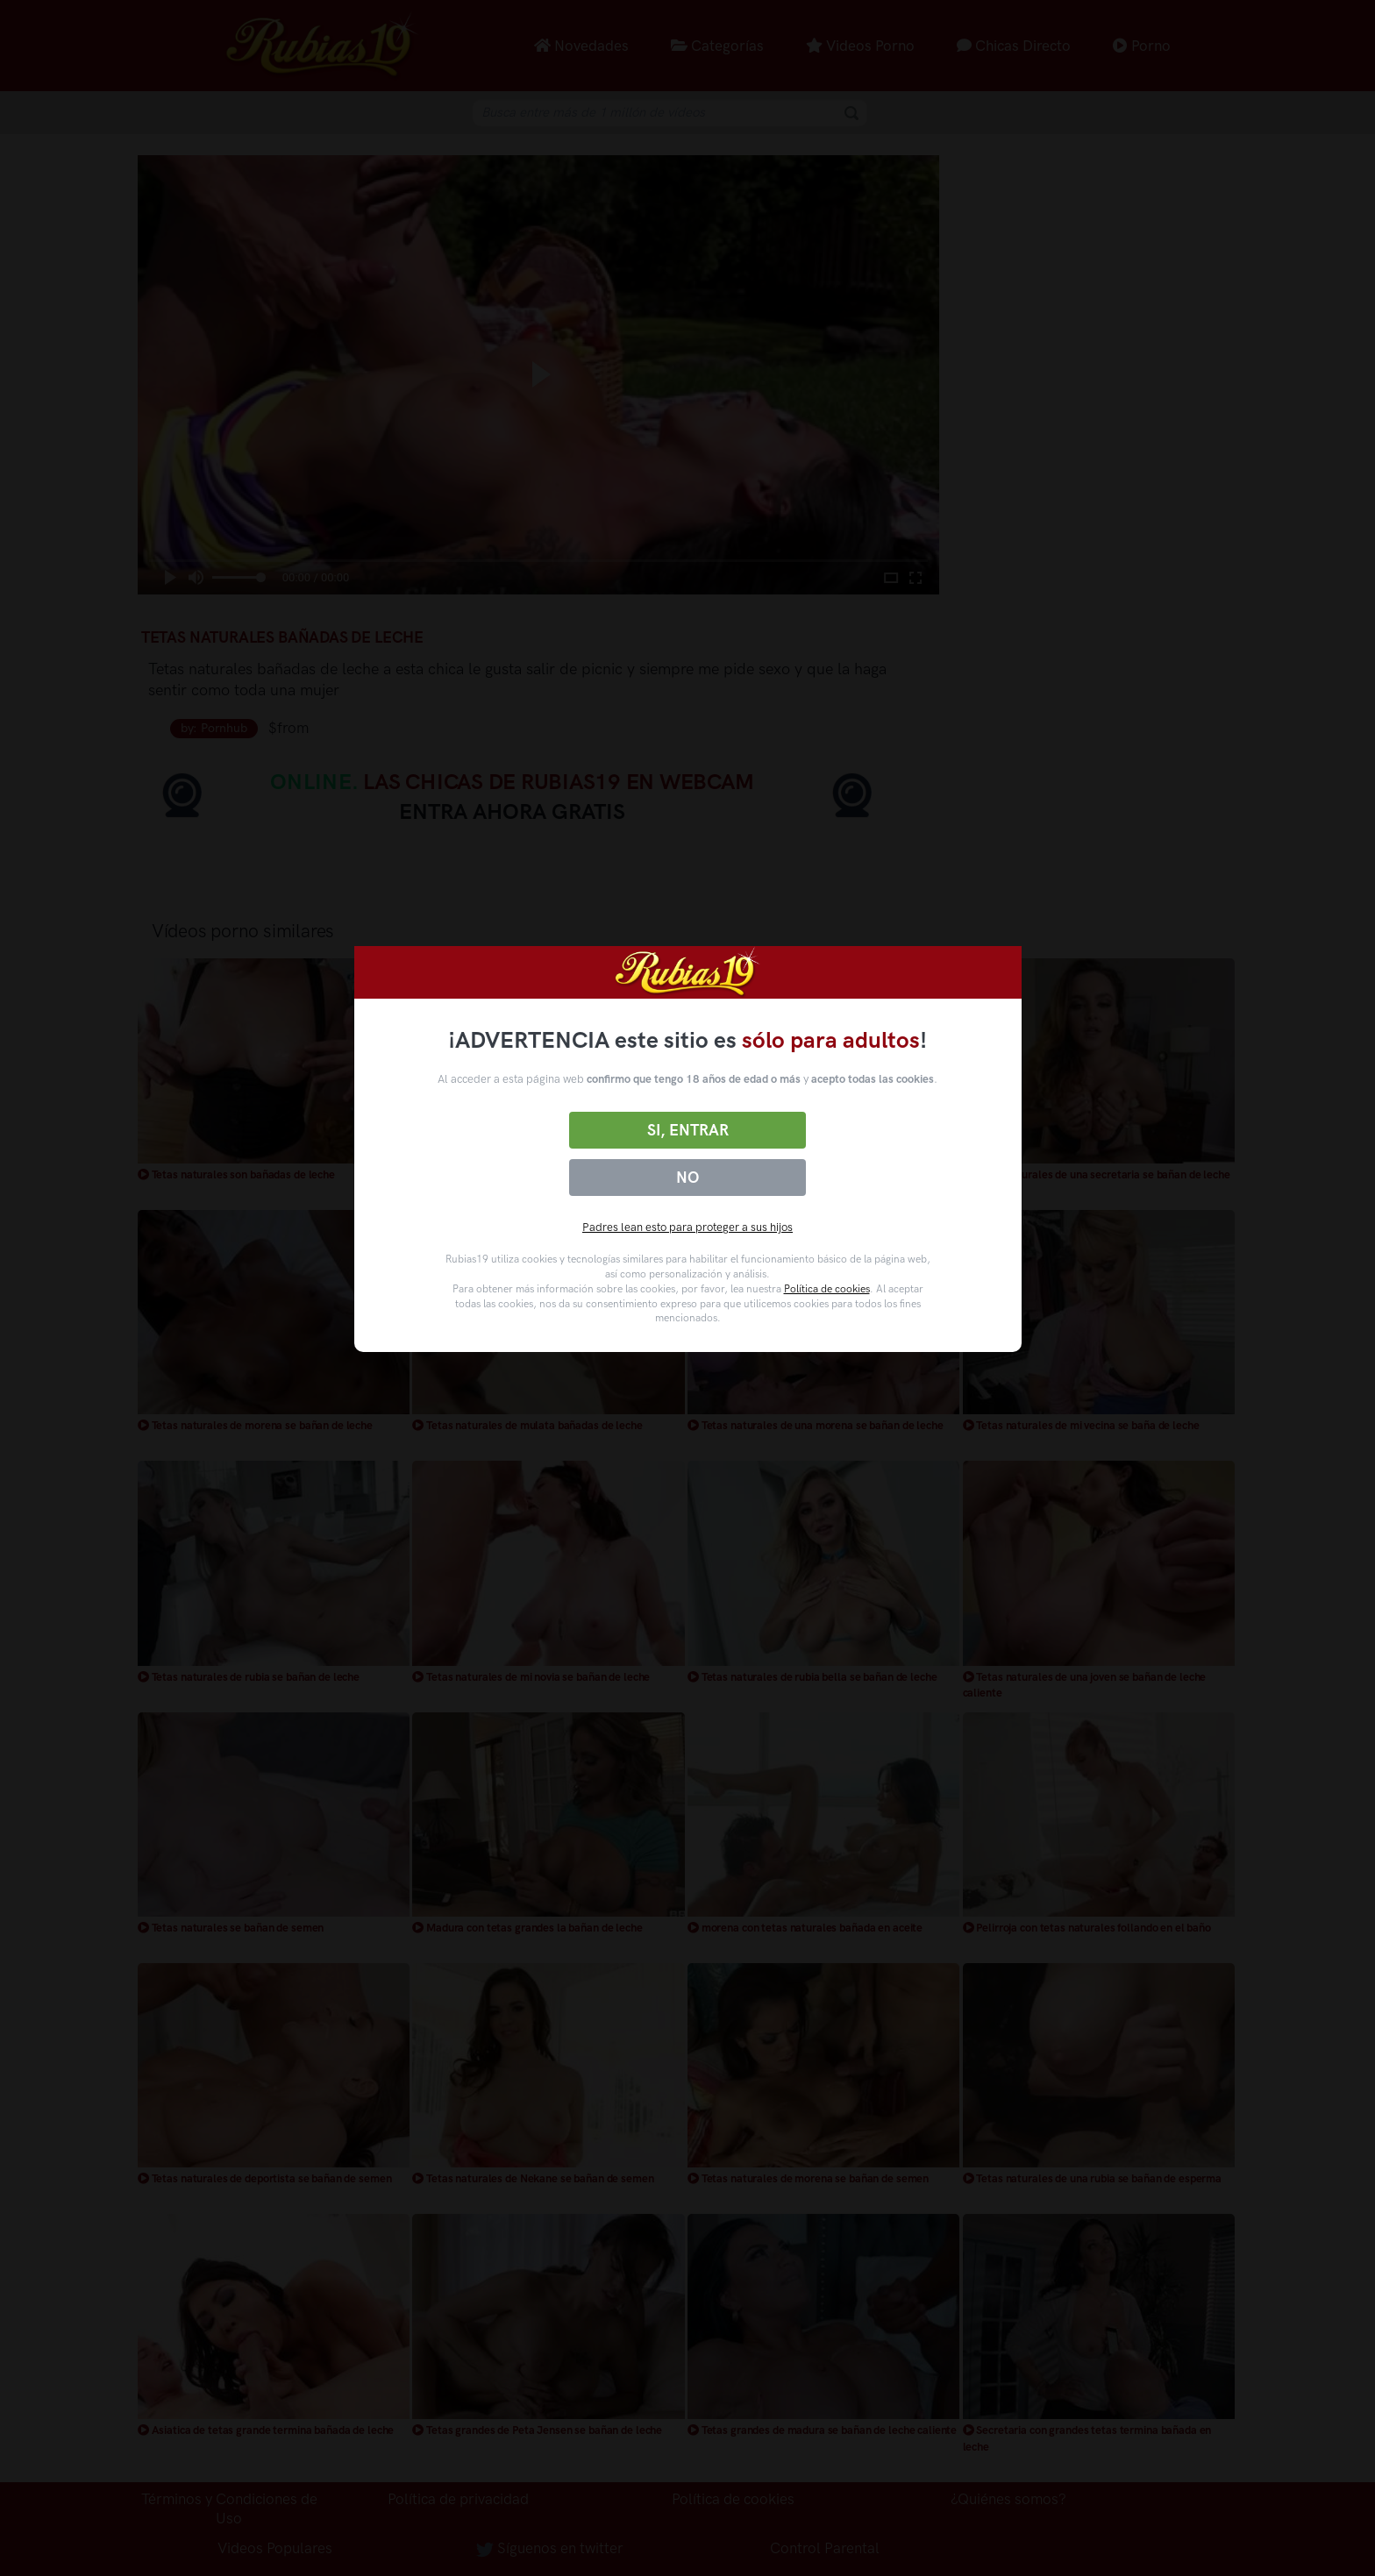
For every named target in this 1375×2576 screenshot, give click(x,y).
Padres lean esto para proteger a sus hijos (687, 1227)
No (687, 1177)
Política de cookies (827, 1289)
